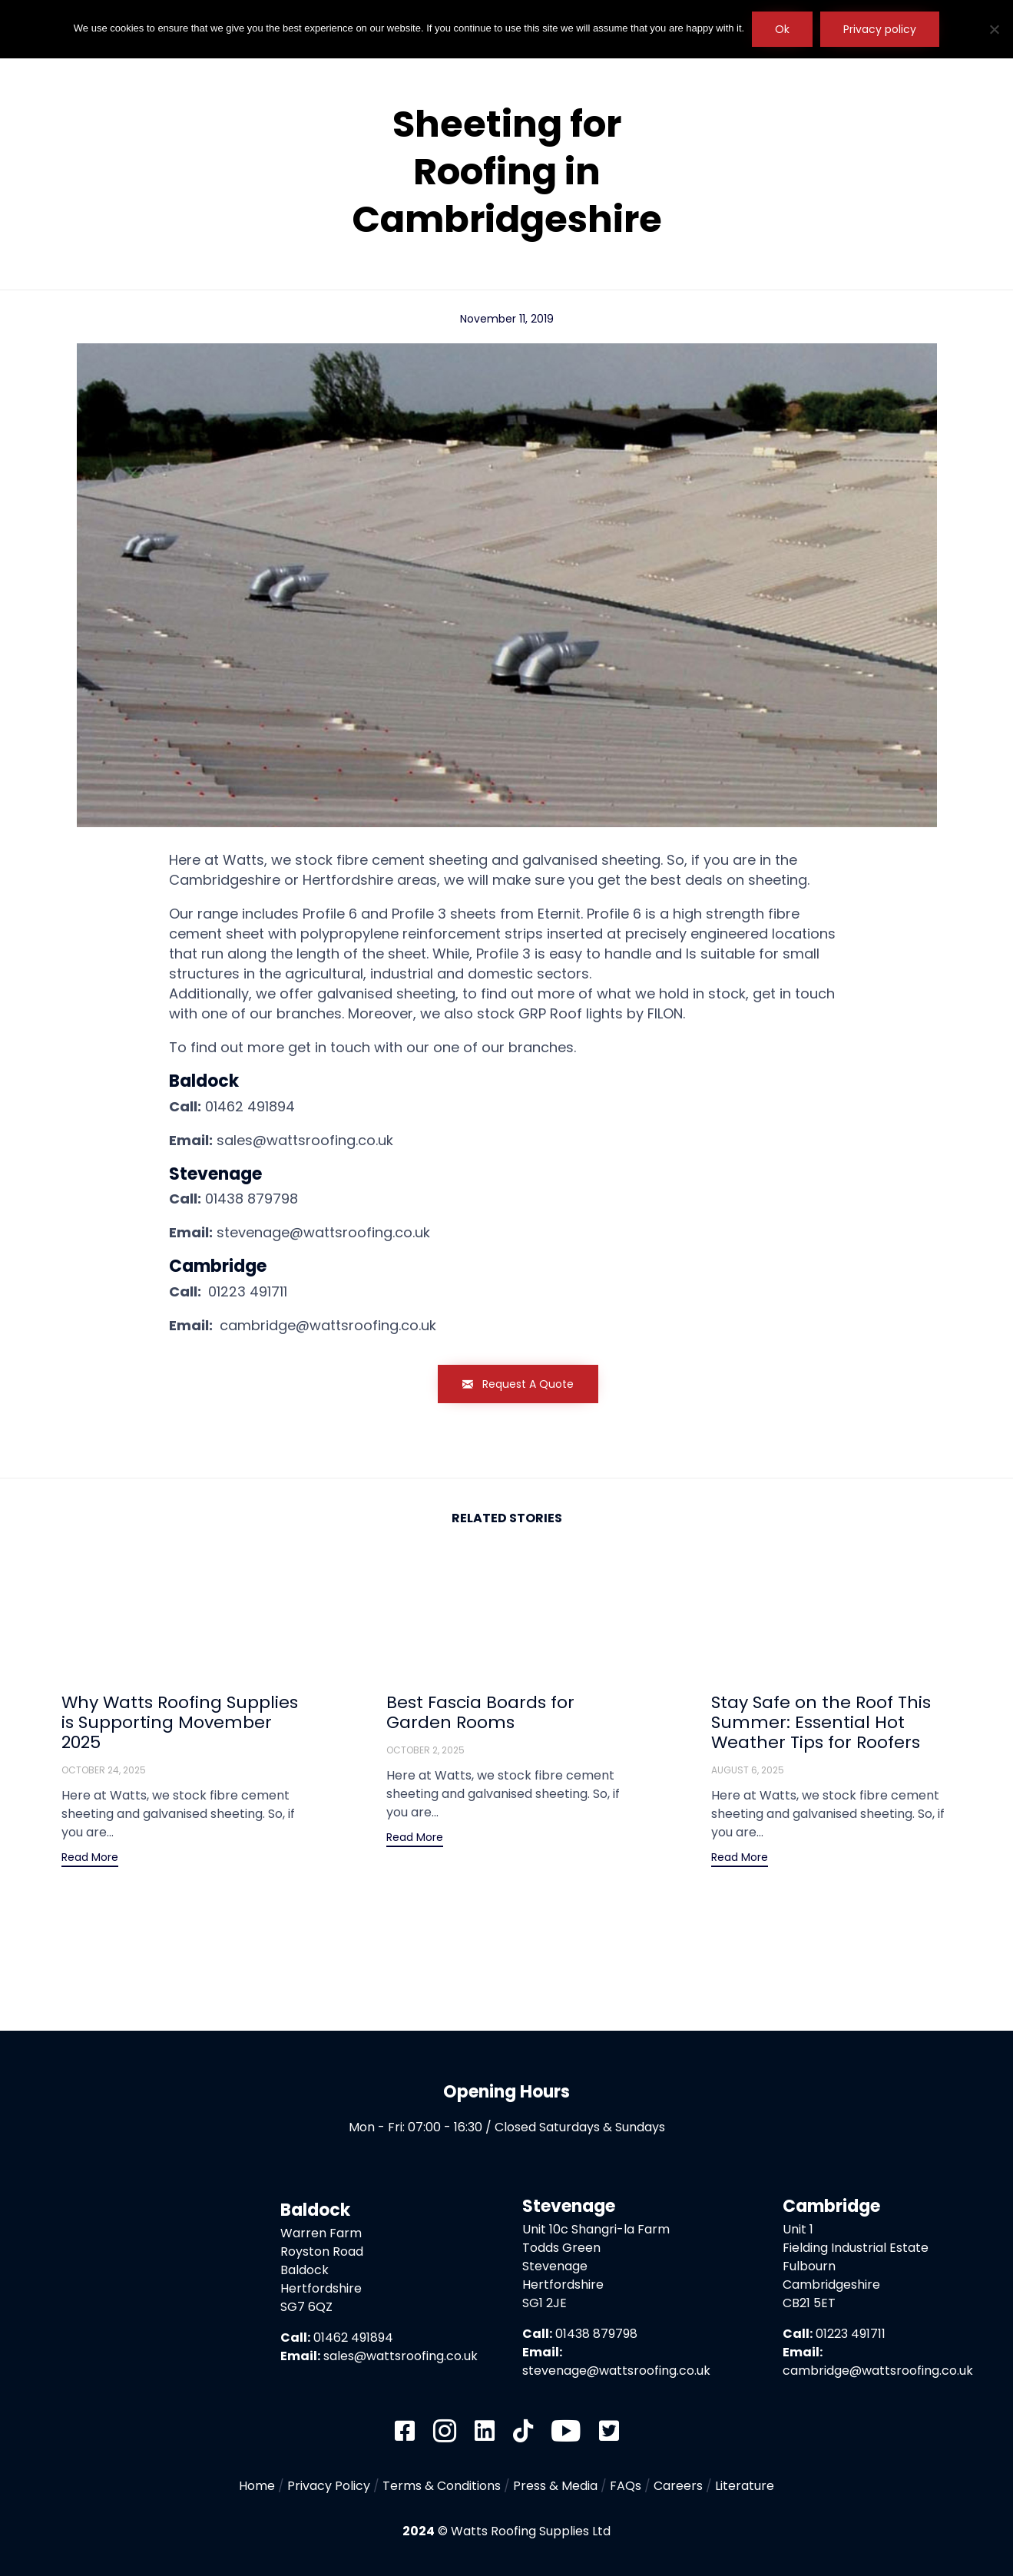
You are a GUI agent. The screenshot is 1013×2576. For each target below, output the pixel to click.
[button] (518, 1384)
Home (257, 2486)
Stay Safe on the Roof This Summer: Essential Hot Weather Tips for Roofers (821, 1722)
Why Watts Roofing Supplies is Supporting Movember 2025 (179, 1722)
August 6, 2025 (747, 1769)
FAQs (625, 2486)
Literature (744, 2486)
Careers (678, 2486)
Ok (782, 29)
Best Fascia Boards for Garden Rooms (480, 1712)
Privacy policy (879, 29)
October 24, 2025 (103, 1769)
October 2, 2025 (425, 1750)
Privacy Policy (328, 2486)
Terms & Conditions (441, 2486)
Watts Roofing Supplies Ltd (531, 2531)
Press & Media (555, 2486)
